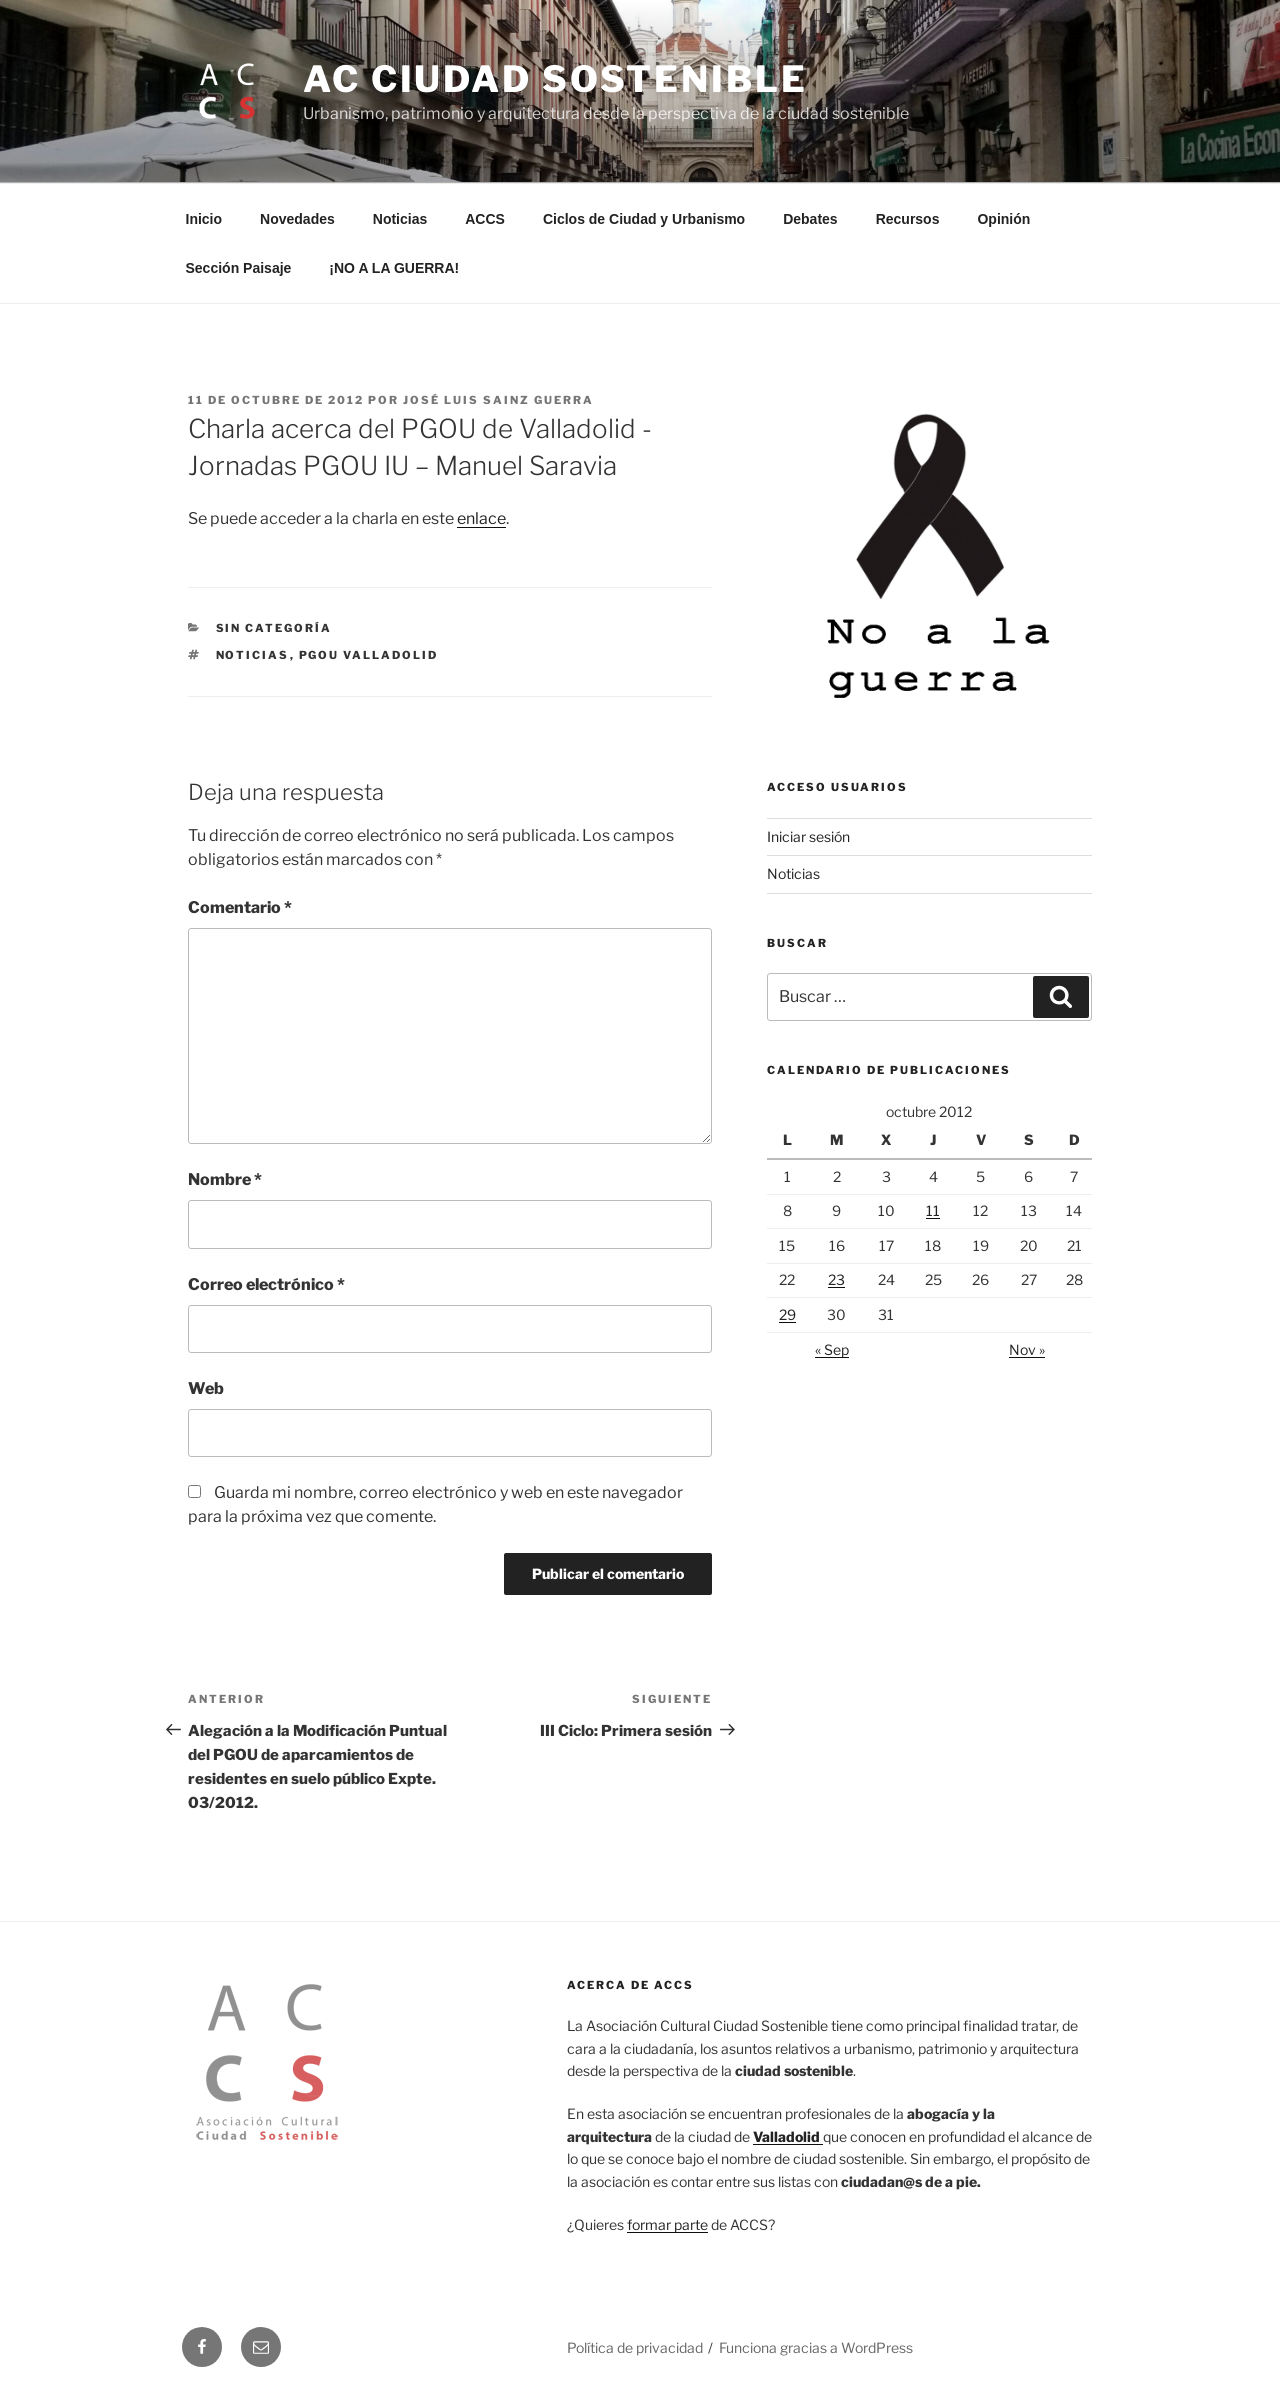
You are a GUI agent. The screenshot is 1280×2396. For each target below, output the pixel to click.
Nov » (1027, 1349)
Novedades (297, 219)
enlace (481, 518)
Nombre (225, 1179)
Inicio (204, 219)
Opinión (1003, 219)
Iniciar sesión (808, 836)
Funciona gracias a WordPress (816, 2347)
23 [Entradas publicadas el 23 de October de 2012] (836, 1279)
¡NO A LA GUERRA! (394, 268)
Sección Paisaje (239, 268)
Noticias (400, 219)
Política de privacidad (635, 2347)
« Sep (832, 1349)
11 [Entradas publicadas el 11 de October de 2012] (933, 1210)
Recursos (908, 219)
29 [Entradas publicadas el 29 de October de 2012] (787, 1314)
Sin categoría (274, 628)
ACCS (485, 219)
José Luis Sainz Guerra (498, 400)
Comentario (240, 907)
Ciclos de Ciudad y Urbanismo (644, 219)
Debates (810, 219)
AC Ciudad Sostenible (555, 79)
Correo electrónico (266, 1284)
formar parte (667, 2224)
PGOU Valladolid (369, 655)
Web (206, 1388)
